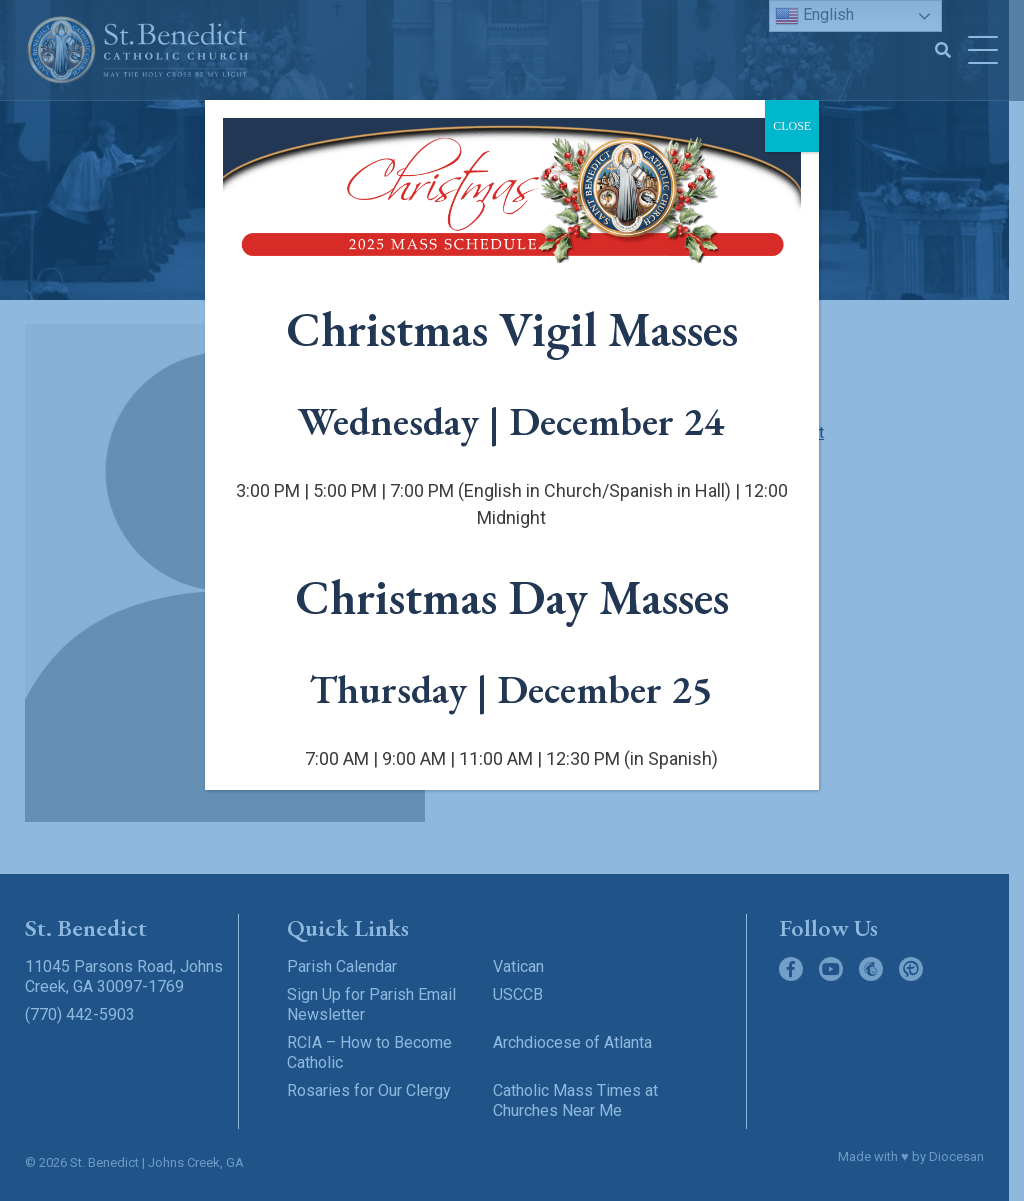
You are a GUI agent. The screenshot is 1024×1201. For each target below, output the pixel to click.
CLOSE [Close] (792, 126)
